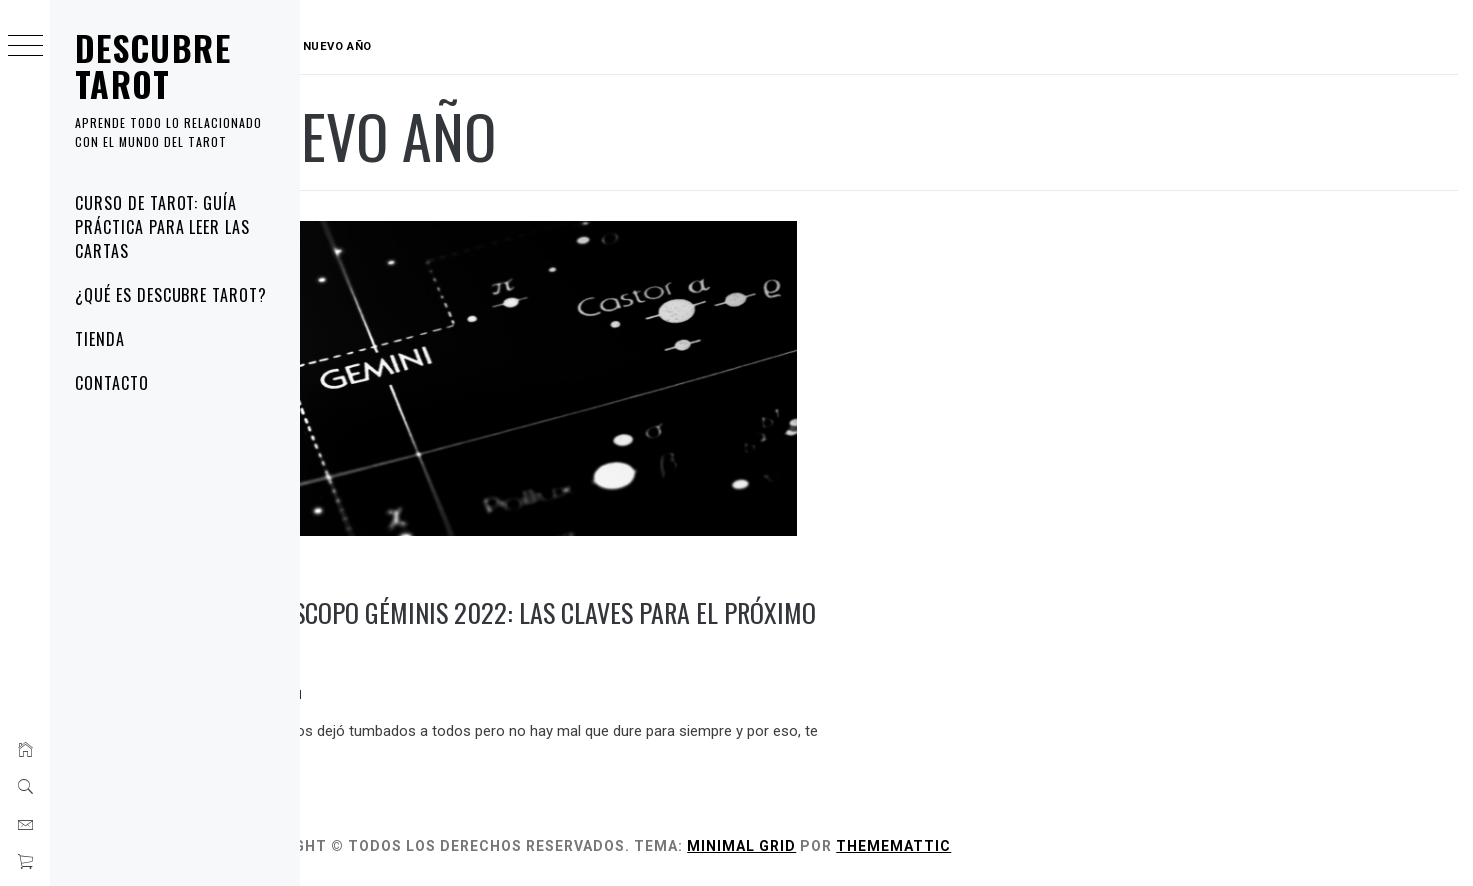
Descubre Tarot (153, 65)
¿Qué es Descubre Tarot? (171, 295)
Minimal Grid (819, 844)
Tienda (100, 339)
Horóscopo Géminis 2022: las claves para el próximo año (555, 628)
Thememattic (971, 844)
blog (331, 567)
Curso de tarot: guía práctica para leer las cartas (162, 227)
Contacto (112, 383)
